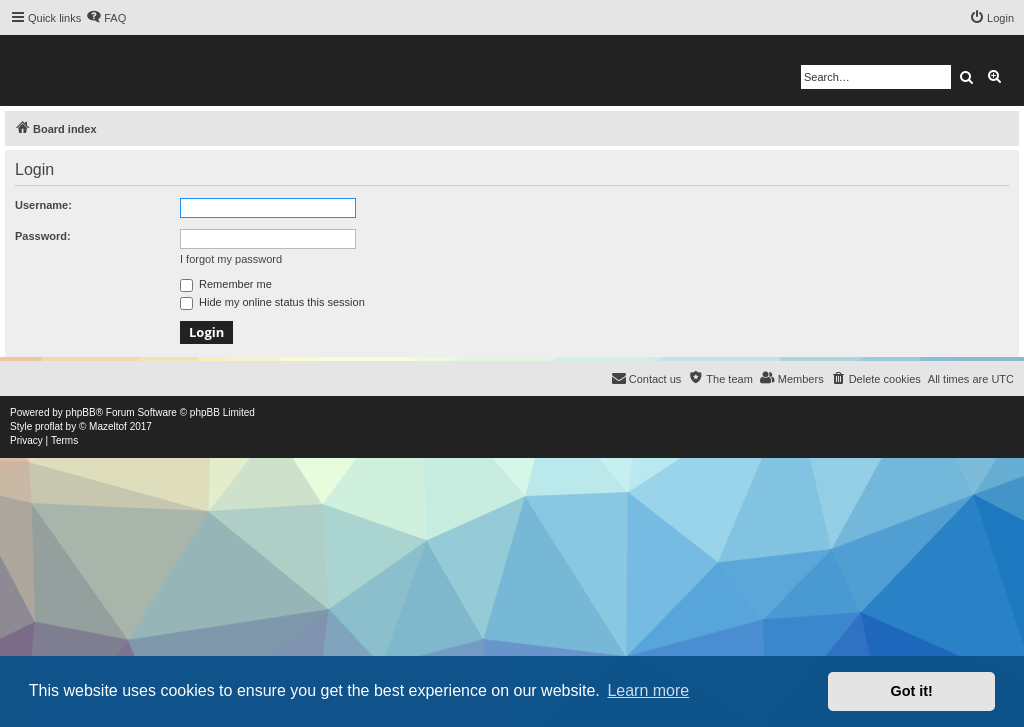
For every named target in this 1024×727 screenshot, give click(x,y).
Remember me (226, 284)
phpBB (81, 412)
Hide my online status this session (272, 302)
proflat (49, 426)
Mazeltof (108, 426)
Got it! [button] (912, 691)
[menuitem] (106, 18)
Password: (43, 236)
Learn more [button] (648, 690)
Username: (43, 205)
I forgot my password (231, 259)
